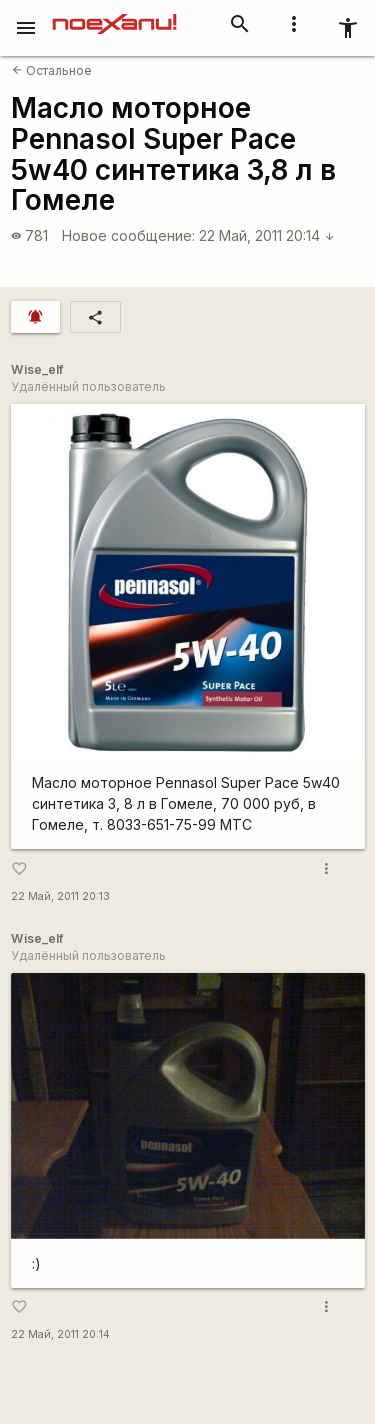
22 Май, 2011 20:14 (267, 235)
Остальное (52, 70)
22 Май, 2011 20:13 (60, 896)
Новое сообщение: (128, 235)
